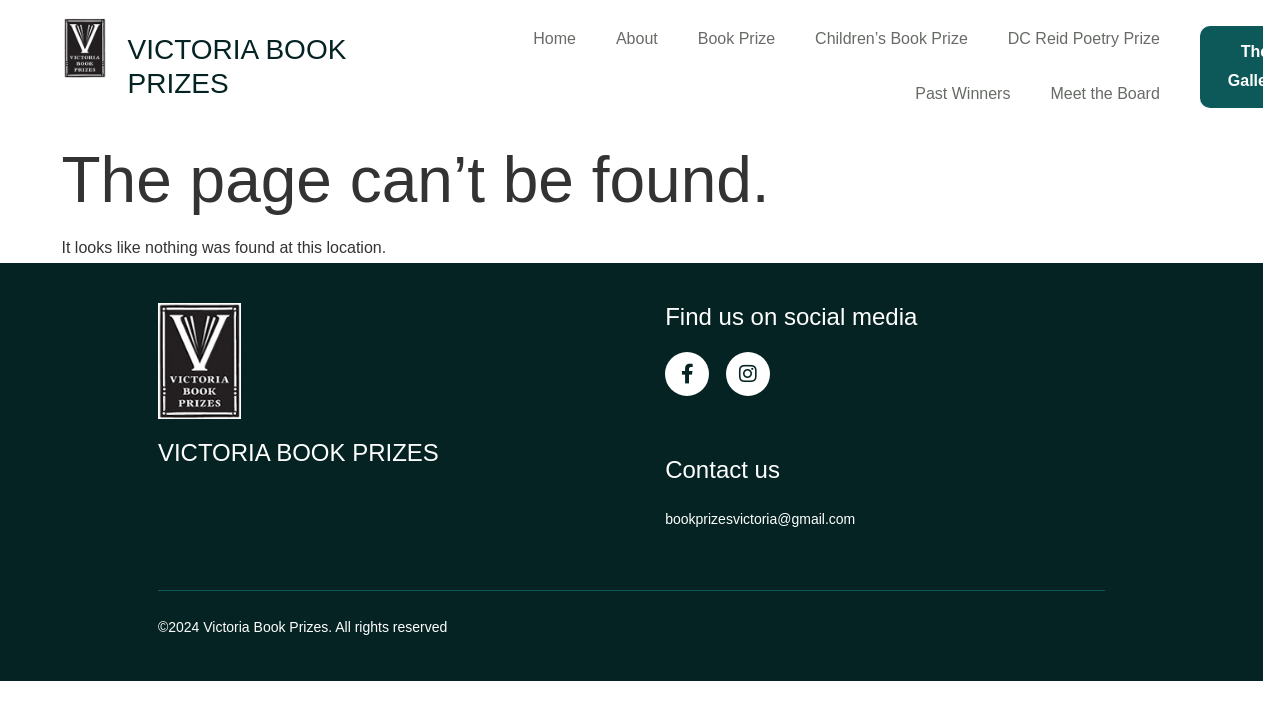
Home (554, 38)
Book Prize (736, 38)
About (637, 38)
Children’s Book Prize (891, 38)
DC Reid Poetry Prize (1084, 38)
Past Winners (962, 93)
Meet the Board (1104, 93)
